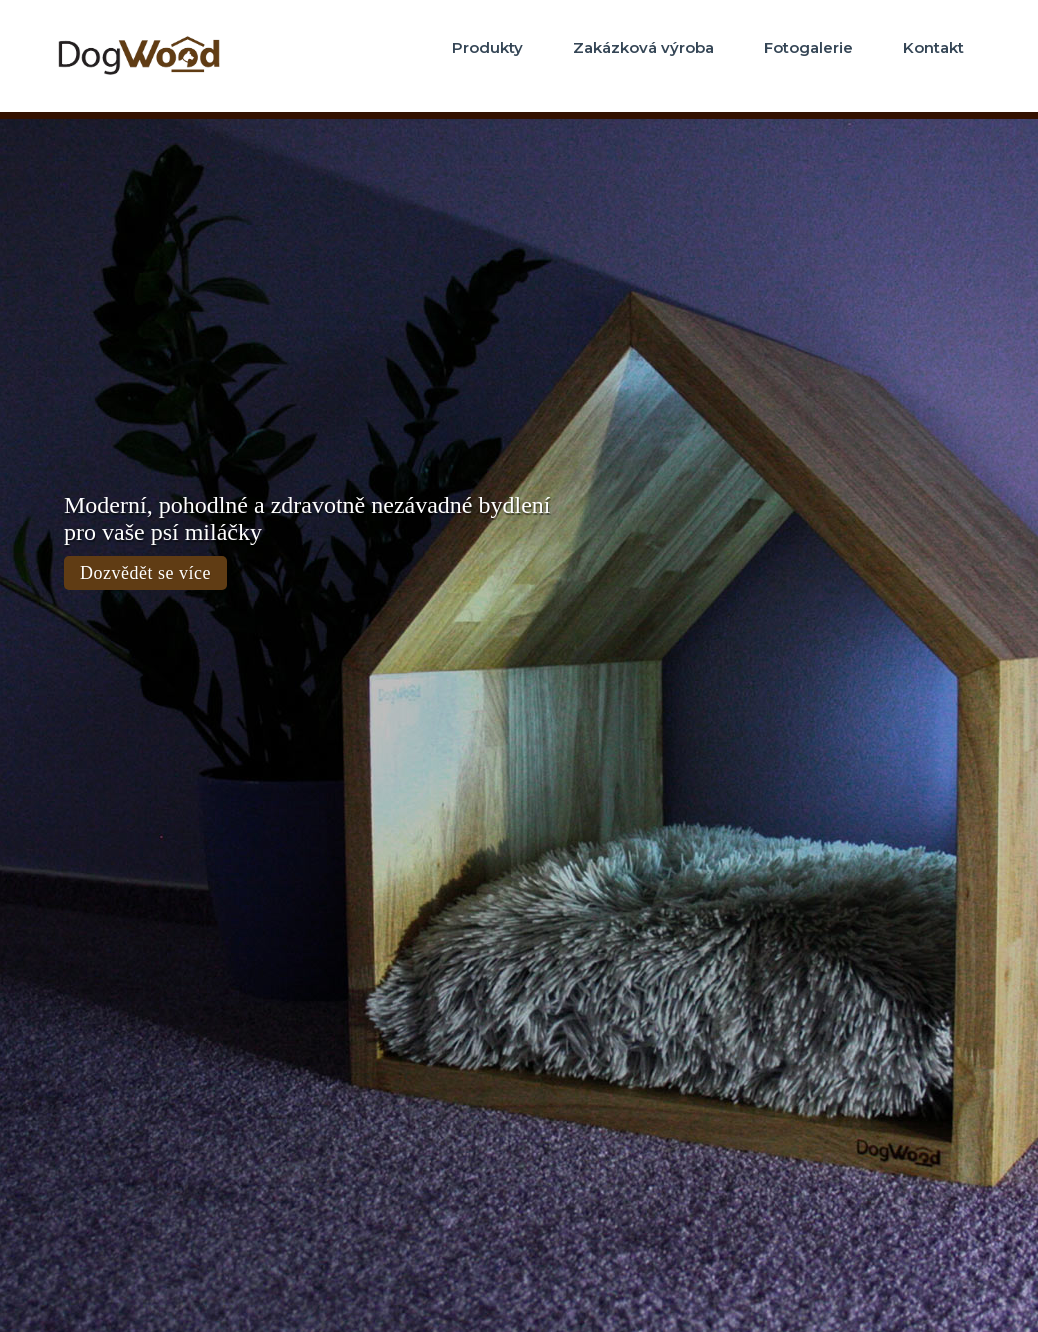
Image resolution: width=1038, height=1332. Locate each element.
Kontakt (933, 47)
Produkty (487, 47)
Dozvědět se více (145, 573)
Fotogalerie (808, 47)
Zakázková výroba (643, 47)
